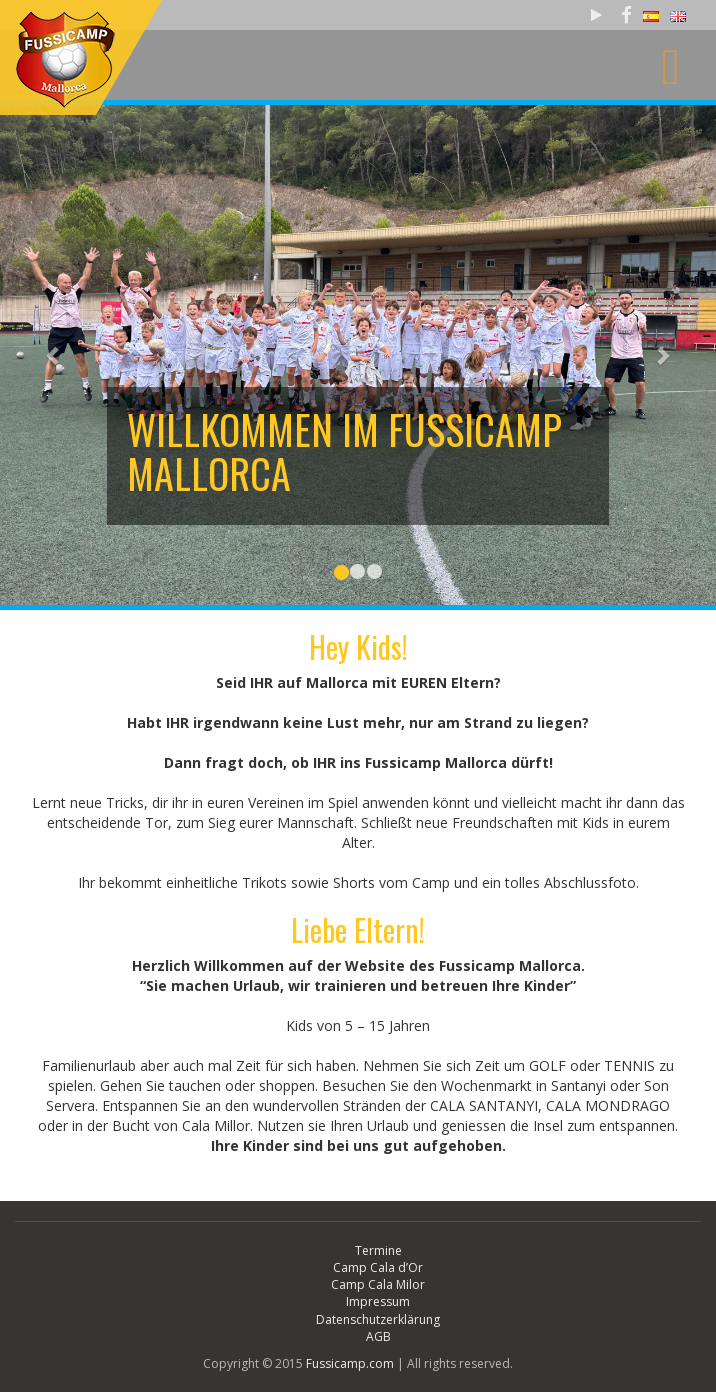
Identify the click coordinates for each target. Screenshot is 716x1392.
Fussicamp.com (350, 1363)
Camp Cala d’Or (378, 1267)
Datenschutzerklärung (378, 1319)
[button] (53, 355)
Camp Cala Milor (378, 1284)
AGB (378, 1336)
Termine (378, 1250)
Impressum (378, 1301)
